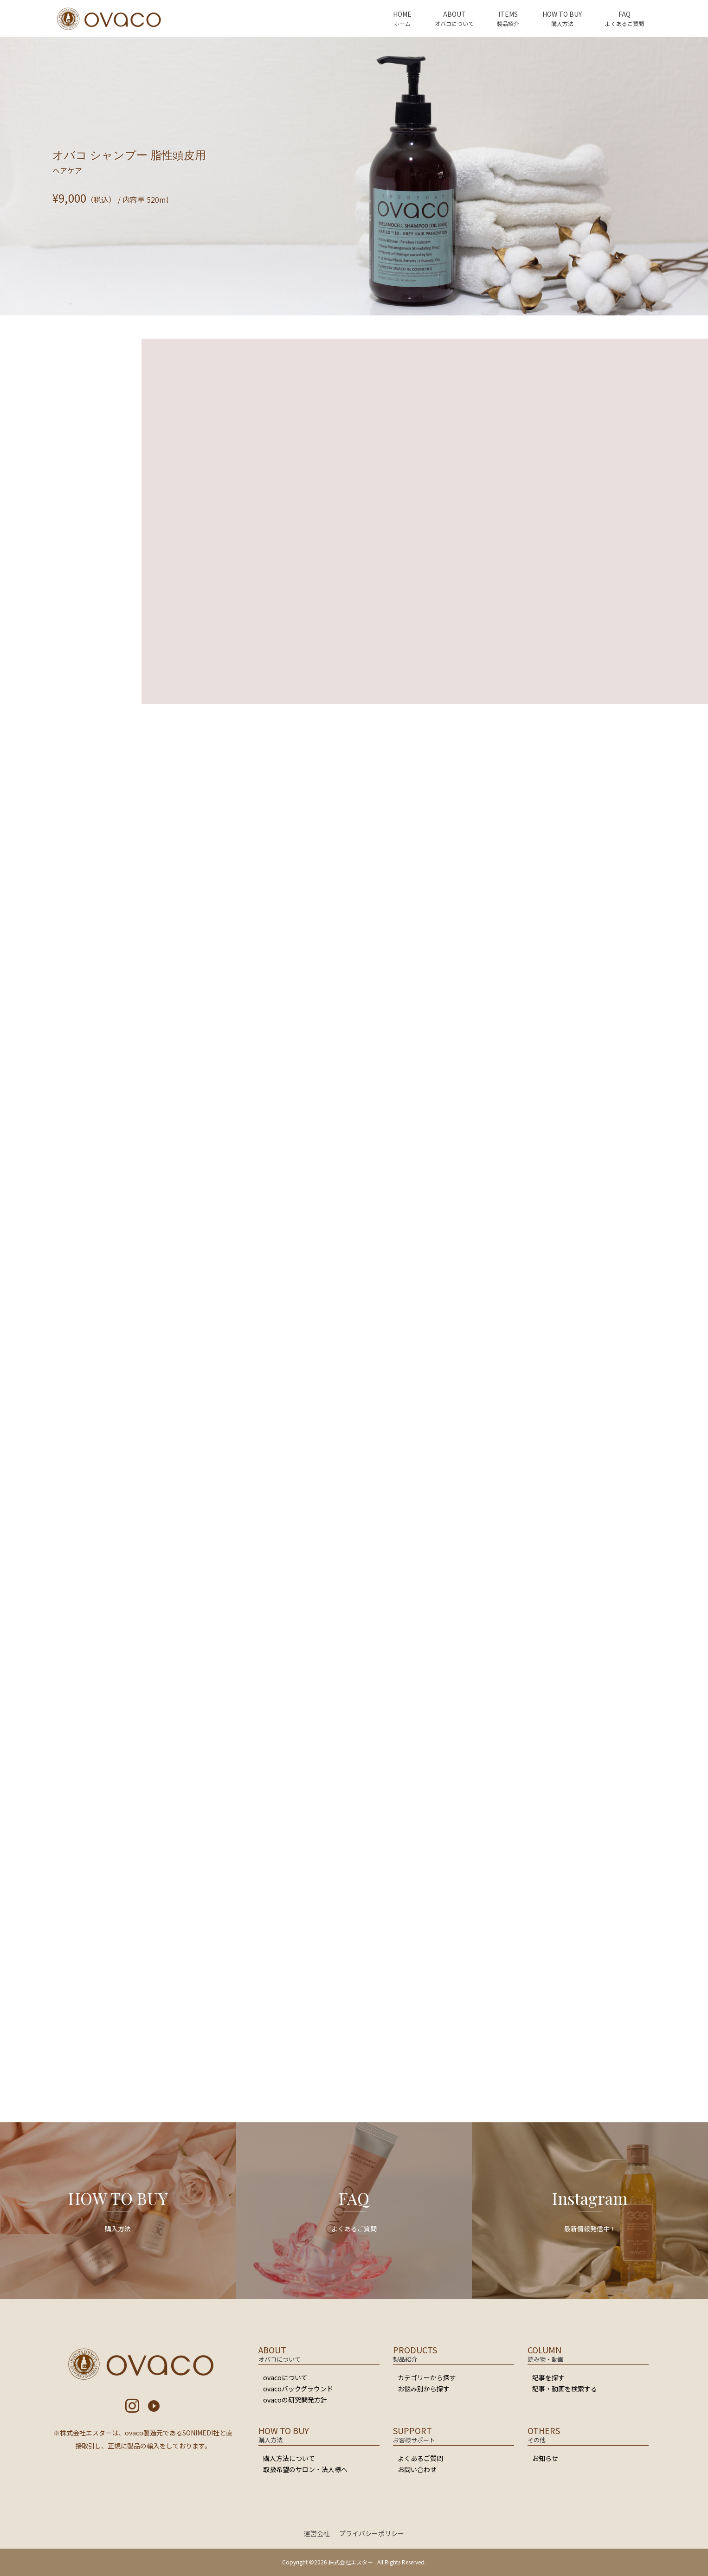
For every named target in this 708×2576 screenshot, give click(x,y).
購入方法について (289, 2458)
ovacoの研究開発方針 (295, 2399)
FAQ (624, 14)
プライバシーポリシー (371, 2533)
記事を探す (548, 2377)
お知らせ (545, 2458)
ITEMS (508, 14)
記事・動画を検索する (564, 2388)
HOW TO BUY (562, 14)
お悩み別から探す (424, 2388)
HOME (402, 14)
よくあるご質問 (420, 2458)
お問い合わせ (417, 2469)
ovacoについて (285, 2377)
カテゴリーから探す (427, 2377)
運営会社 (317, 2533)
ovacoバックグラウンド (298, 2388)
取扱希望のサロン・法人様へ (305, 2469)
